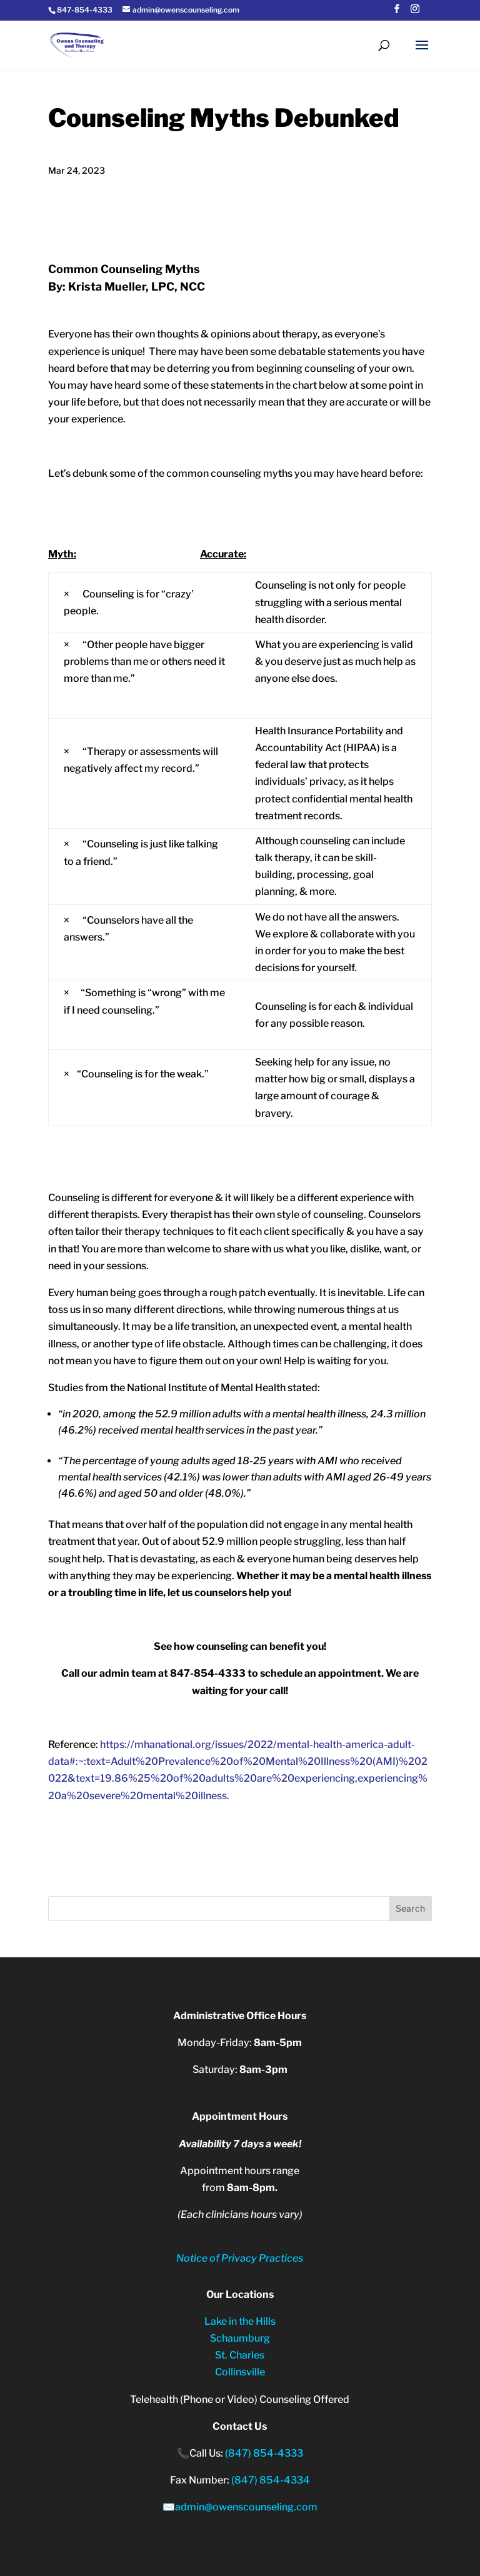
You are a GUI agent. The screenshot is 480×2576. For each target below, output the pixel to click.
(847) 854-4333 (264, 2453)
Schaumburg (240, 2338)
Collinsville (240, 2372)
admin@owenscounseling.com (246, 2507)
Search (410, 1908)
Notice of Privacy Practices (239, 2258)
